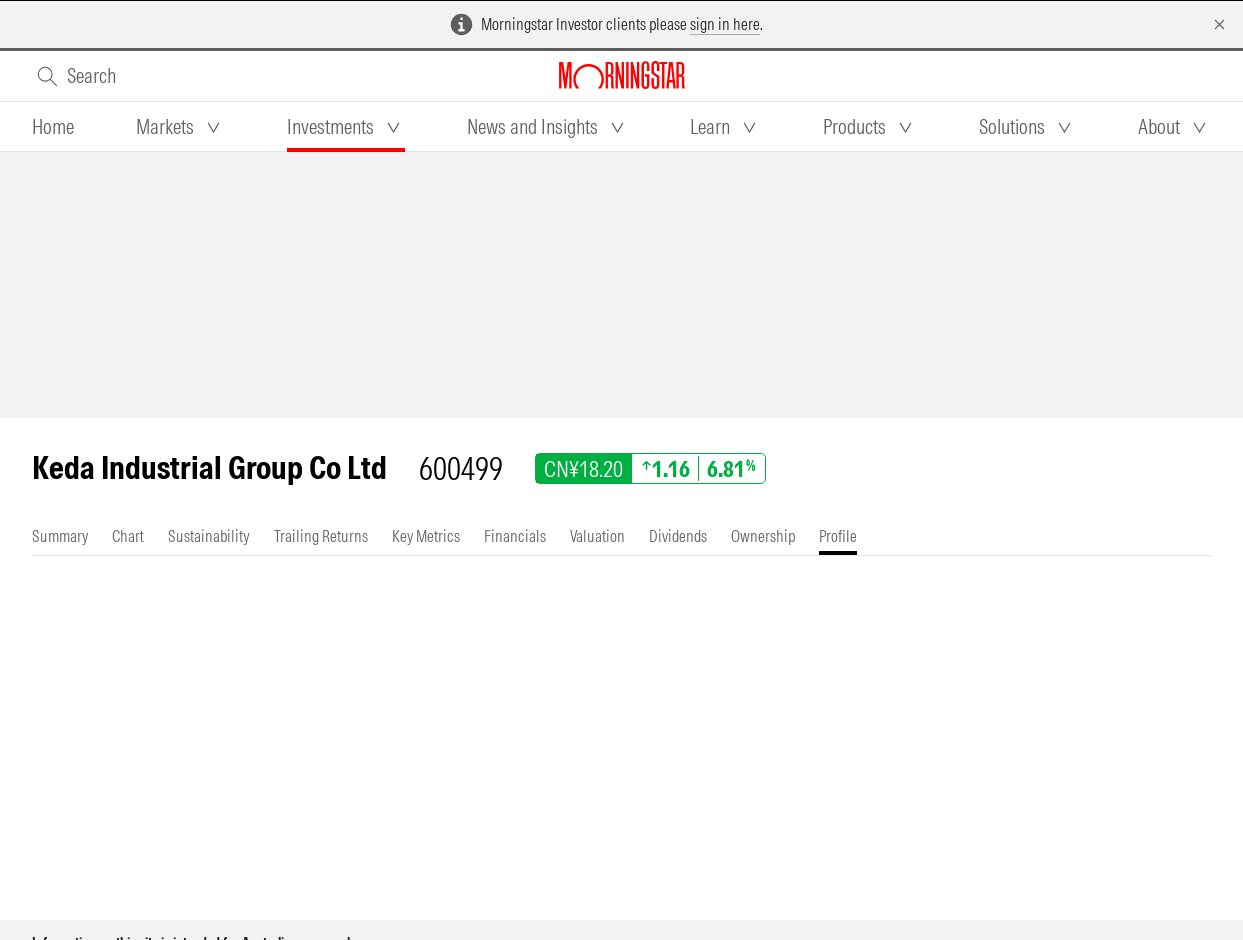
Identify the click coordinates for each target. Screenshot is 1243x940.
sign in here (725, 24)
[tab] (53, 127)
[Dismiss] (1219, 24)
